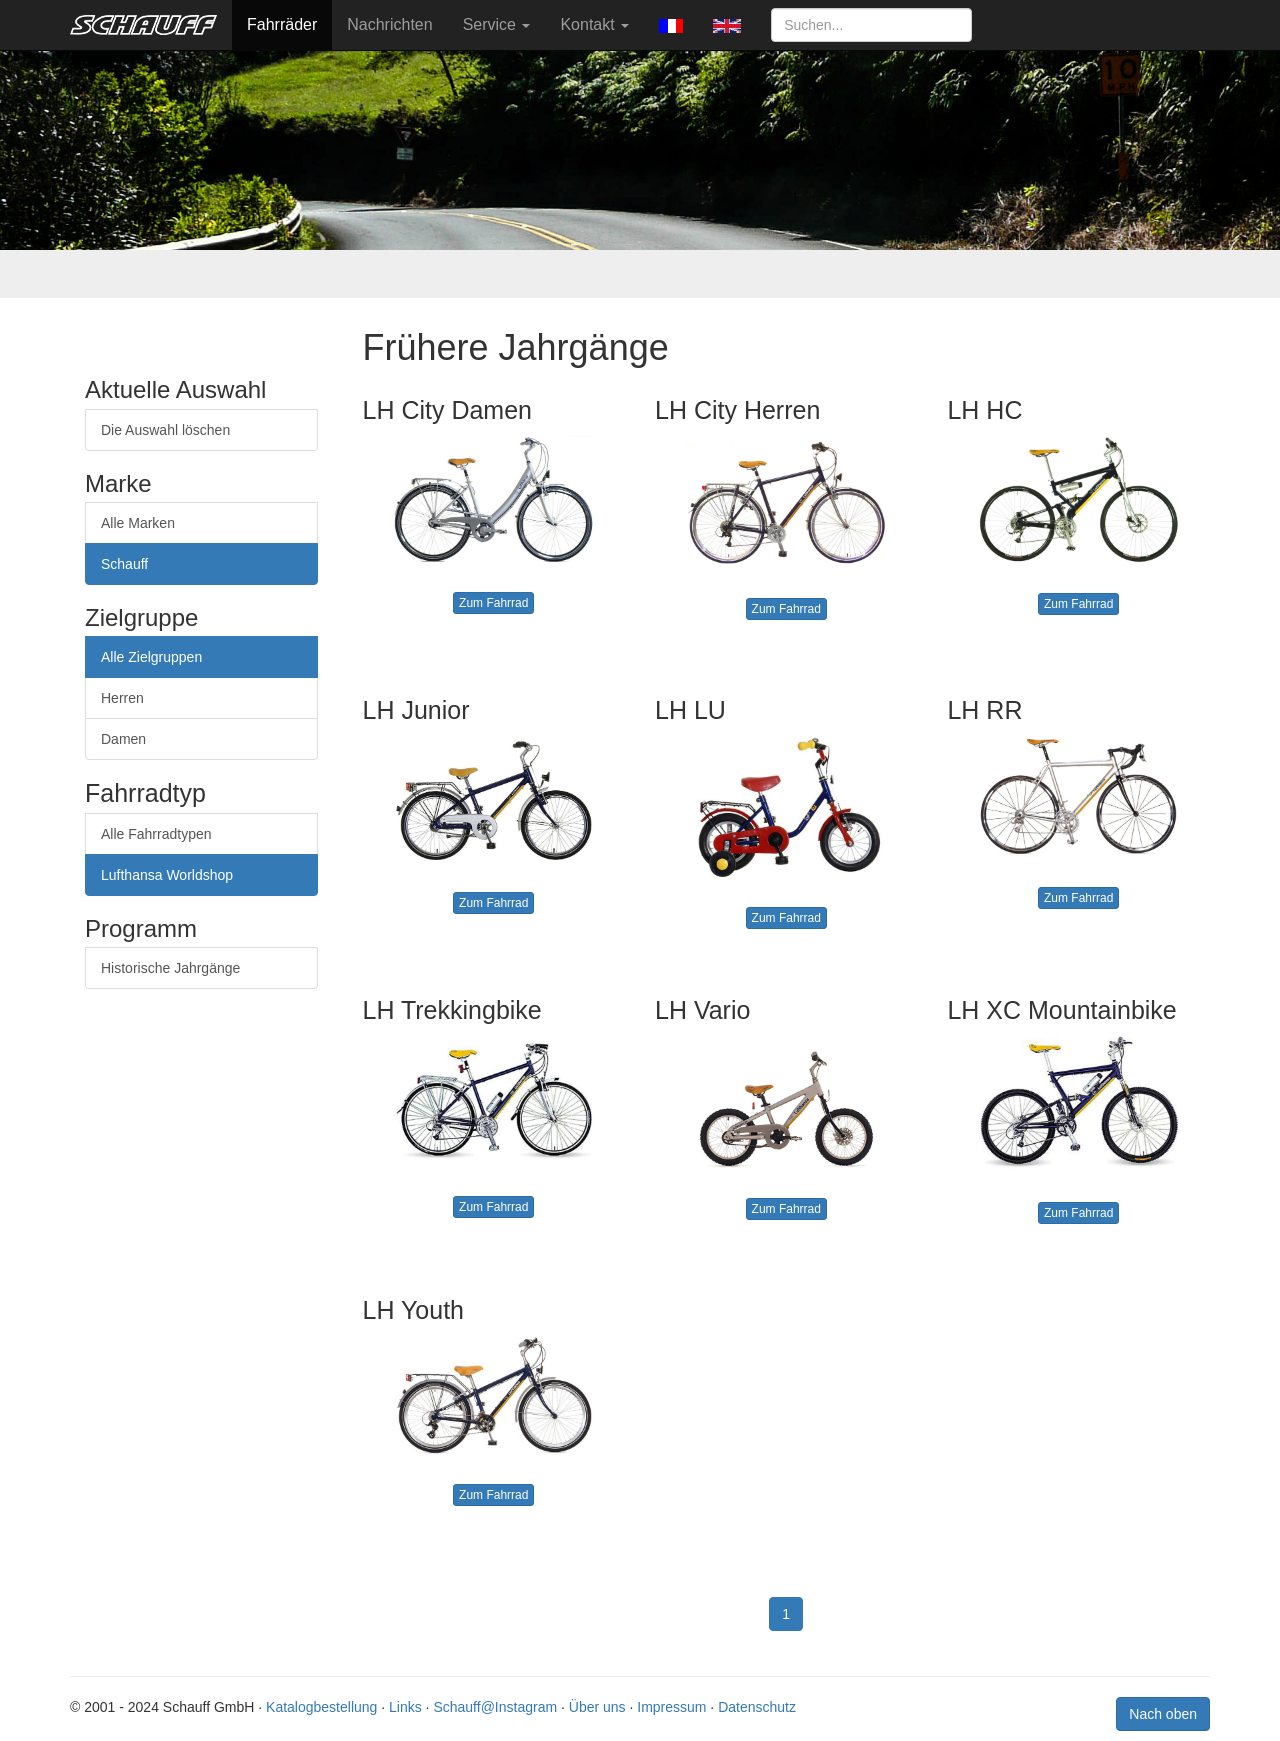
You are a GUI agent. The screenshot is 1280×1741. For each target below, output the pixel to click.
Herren (122, 698)
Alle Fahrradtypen (156, 834)
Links (405, 1707)
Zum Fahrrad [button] (493, 603)
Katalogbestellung (321, 1707)
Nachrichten (389, 24)
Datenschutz (757, 1707)
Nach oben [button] (1163, 1714)
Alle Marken (138, 523)
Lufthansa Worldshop (167, 875)
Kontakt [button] (594, 24)
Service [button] (497, 24)
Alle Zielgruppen (151, 657)
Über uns (597, 1707)
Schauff (124, 564)
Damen (123, 739)
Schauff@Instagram (495, 1707)
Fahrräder (282, 24)
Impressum (671, 1707)
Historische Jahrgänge (170, 968)
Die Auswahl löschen (165, 430)
